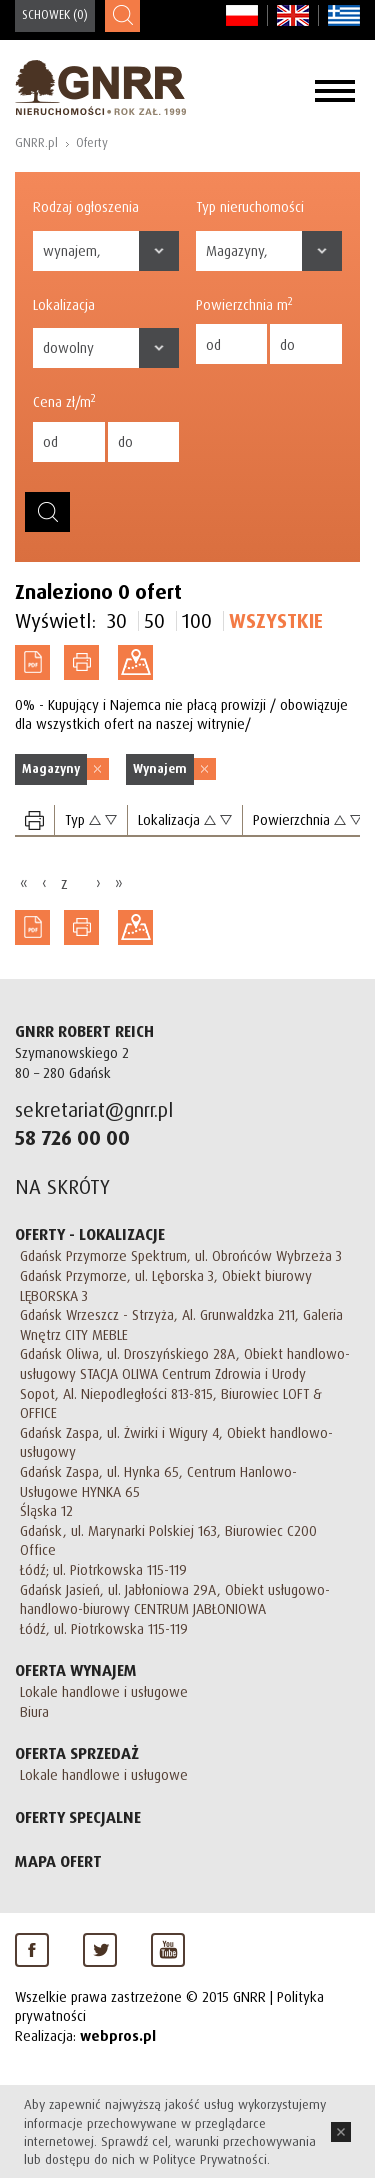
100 (197, 621)
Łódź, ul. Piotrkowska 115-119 (104, 1628)
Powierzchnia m (244, 304)
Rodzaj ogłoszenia (86, 206)
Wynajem (160, 768)
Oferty (92, 142)
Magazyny (51, 768)
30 (117, 621)
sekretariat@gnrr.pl (94, 1109)
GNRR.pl (36, 142)
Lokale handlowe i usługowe (104, 1691)
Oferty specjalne (78, 1817)
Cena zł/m (64, 401)
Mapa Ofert (58, 1861)
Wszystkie (276, 621)
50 (154, 621)
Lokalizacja (64, 304)
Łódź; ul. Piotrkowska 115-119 (103, 1569)
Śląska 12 (46, 1510)
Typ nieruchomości (250, 206)
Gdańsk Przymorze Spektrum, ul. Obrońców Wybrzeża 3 (181, 1255)
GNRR (100, 87)
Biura (34, 1711)
